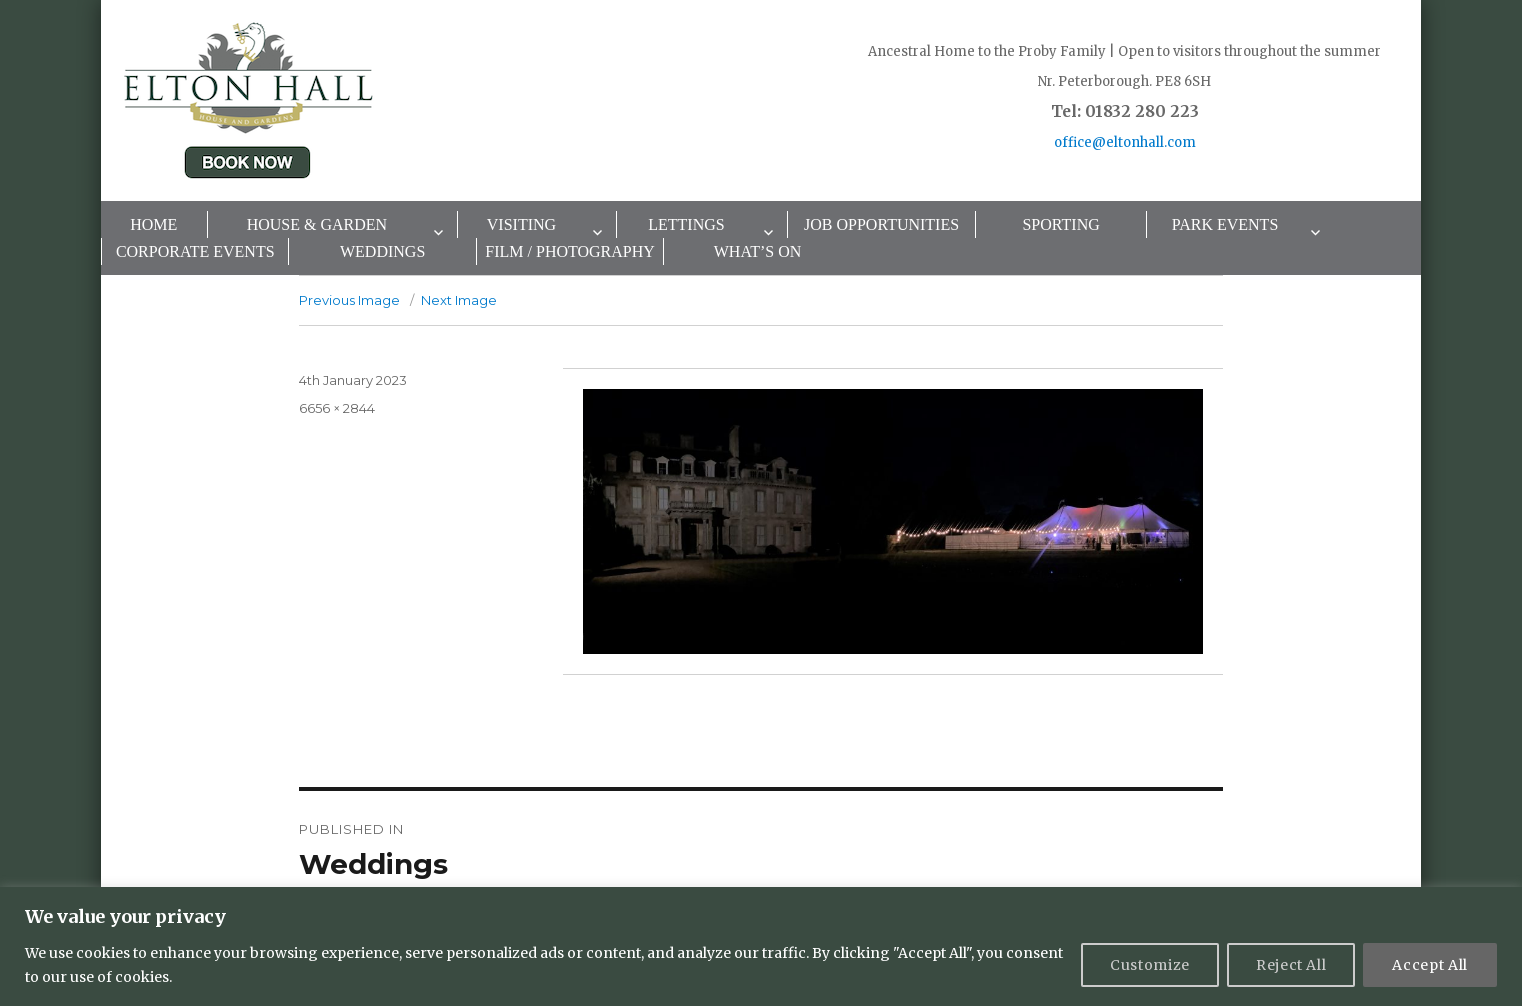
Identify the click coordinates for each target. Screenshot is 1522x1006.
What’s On (758, 251)
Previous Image (349, 300)
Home (153, 224)
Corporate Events (195, 251)
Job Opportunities (881, 224)
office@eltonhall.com (1125, 142)
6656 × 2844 (337, 408)
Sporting (1060, 224)
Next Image (459, 300)
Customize (1150, 965)
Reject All (1291, 965)
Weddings (382, 251)
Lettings (686, 224)
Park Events (1225, 224)
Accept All (1430, 965)
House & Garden (317, 224)
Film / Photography (570, 251)
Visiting (521, 224)
